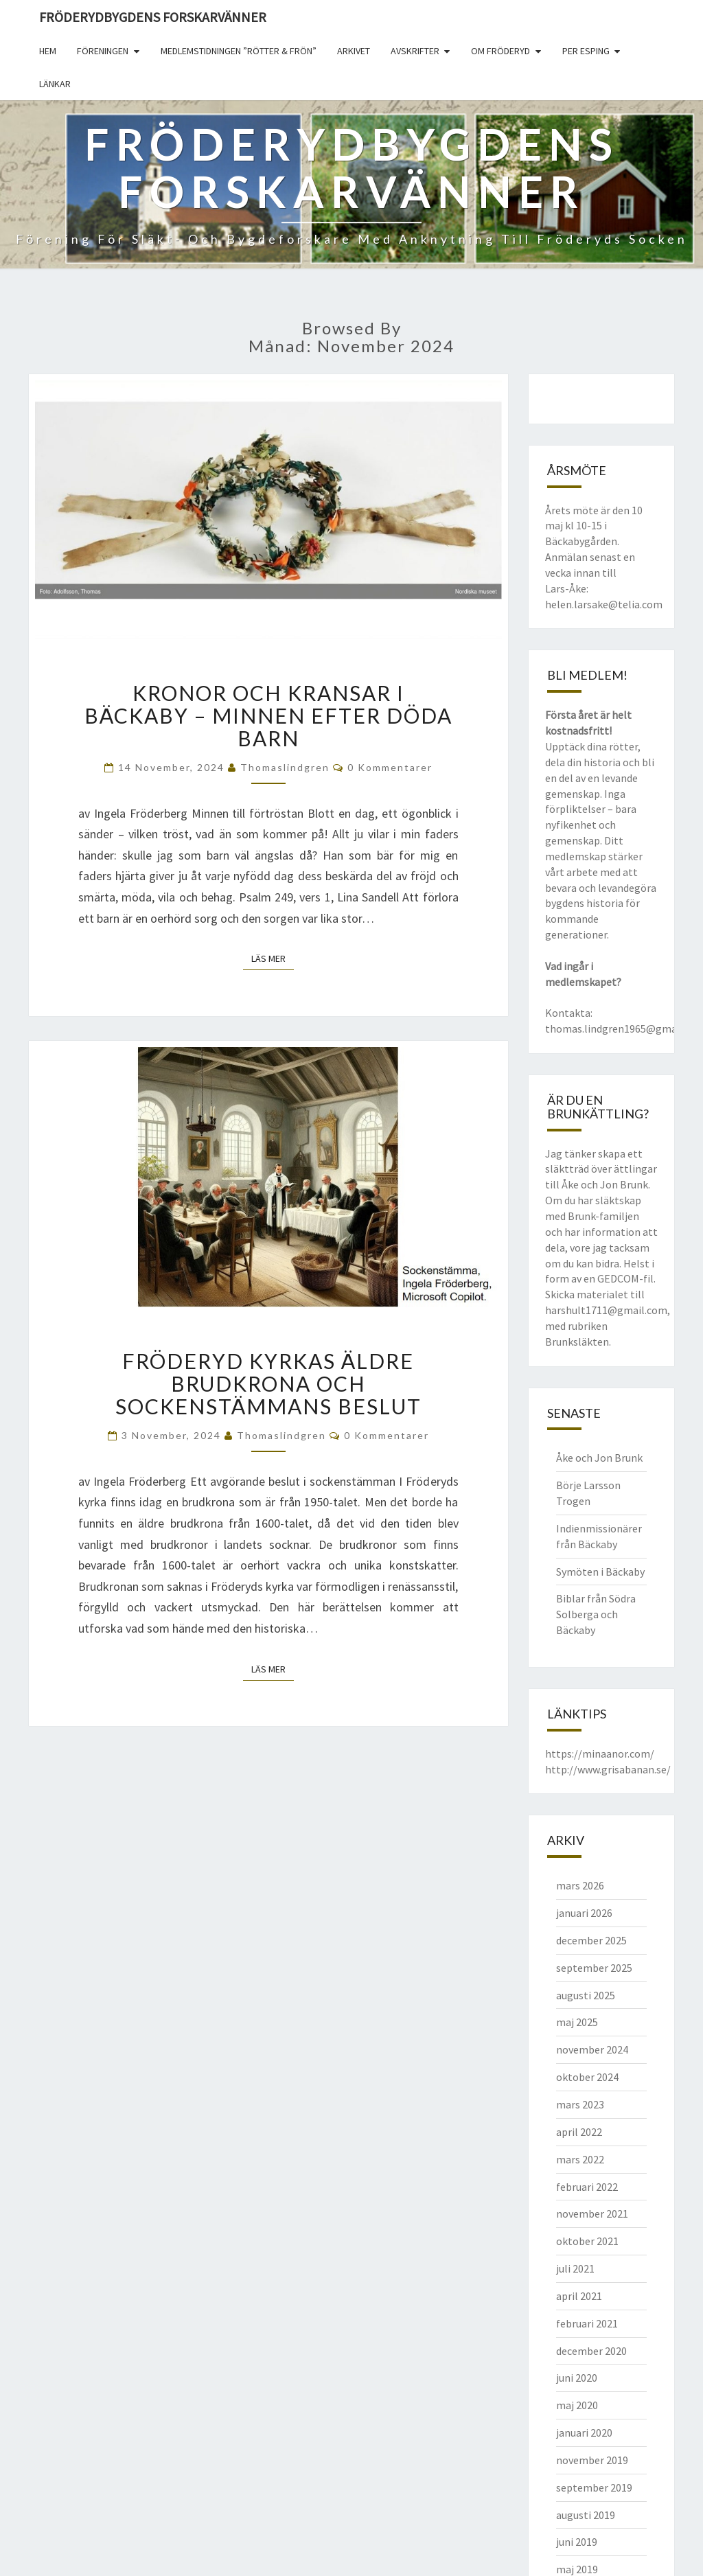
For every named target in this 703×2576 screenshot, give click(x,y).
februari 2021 (587, 2323)
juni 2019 (576, 2542)
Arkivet (353, 51)
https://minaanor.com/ (599, 1753)
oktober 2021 (587, 2241)
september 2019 (594, 2487)
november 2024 (592, 2049)
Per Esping (586, 51)
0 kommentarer (390, 767)
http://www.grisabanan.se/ (608, 1769)
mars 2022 (580, 2159)
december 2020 (591, 2351)
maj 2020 (577, 2405)
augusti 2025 (585, 1995)
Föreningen (102, 51)
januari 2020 (584, 2432)
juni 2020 (576, 2377)
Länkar (55, 84)
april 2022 (579, 2132)
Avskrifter (415, 51)
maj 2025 (577, 2022)
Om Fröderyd (500, 51)
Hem (47, 51)
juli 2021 (575, 2268)
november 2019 (592, 2460)
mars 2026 (580, 1885)
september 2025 (594, 1968)
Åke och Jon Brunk (599, 1457)
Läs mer (272, 958)
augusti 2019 (585, 2515)
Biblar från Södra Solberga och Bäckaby (596, 1614)
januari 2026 (584, 1913)
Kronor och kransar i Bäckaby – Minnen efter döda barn (268, 715)
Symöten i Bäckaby (600, 1571)
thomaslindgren (285, 767)
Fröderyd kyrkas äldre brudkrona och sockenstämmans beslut (268, 1383)
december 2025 (591, 1940)
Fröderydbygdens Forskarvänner (152, 16)
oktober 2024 (587, 2077)
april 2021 (579, 2296)
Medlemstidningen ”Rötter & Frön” (238, 51)
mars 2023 (580, 2104)
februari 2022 (587, 2187)
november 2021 (592, 2213)
